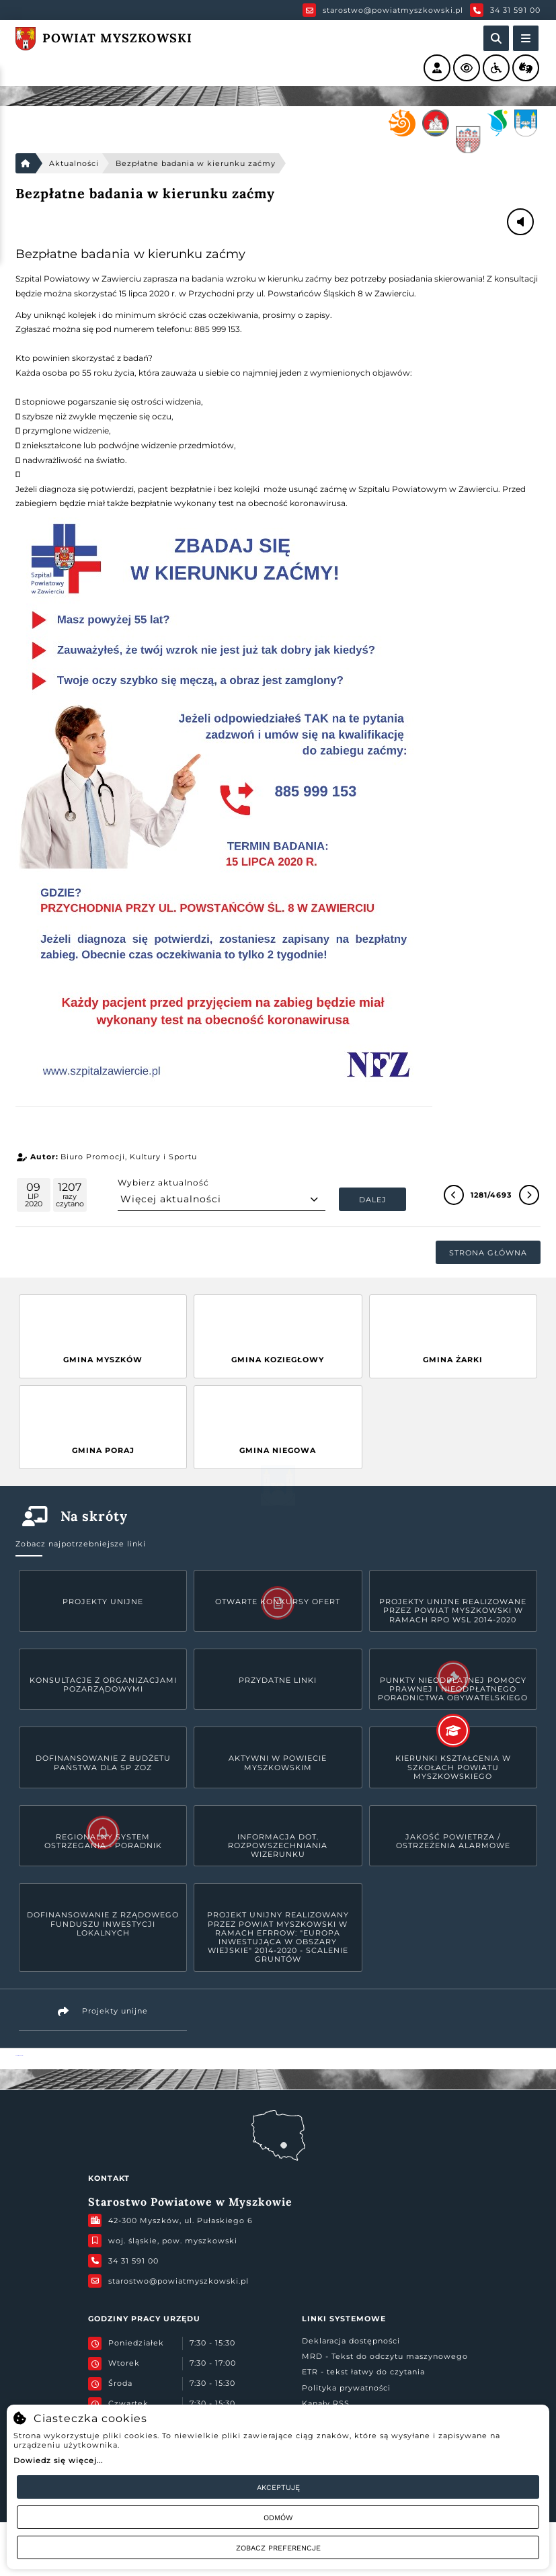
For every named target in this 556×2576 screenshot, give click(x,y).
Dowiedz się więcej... (58, 2460)
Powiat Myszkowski (19, 2055)
